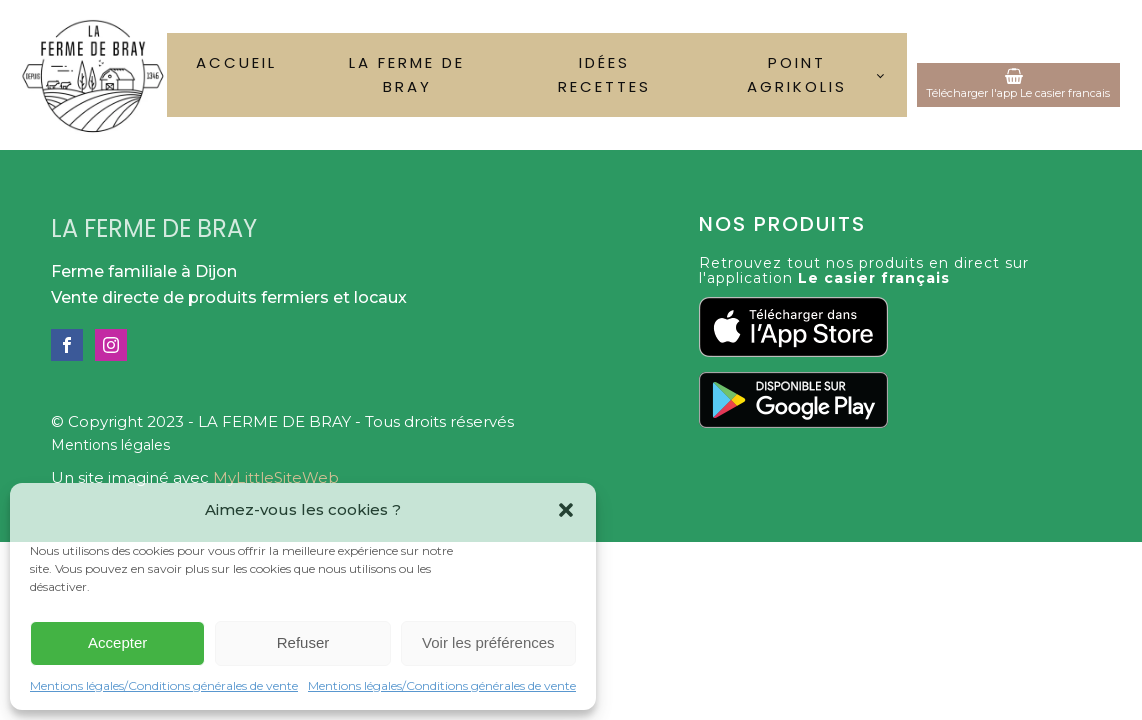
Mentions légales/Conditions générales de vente (164, 685)
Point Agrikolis (797, 74)
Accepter (117, 642)
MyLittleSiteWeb (276, 477)
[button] (566, 510)
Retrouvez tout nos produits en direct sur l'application (864, 271)
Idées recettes (604, 74)
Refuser (303, 642)
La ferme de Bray (407, 74)
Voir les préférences (488, 642)
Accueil (236, 62)
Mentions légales (110, 445)
